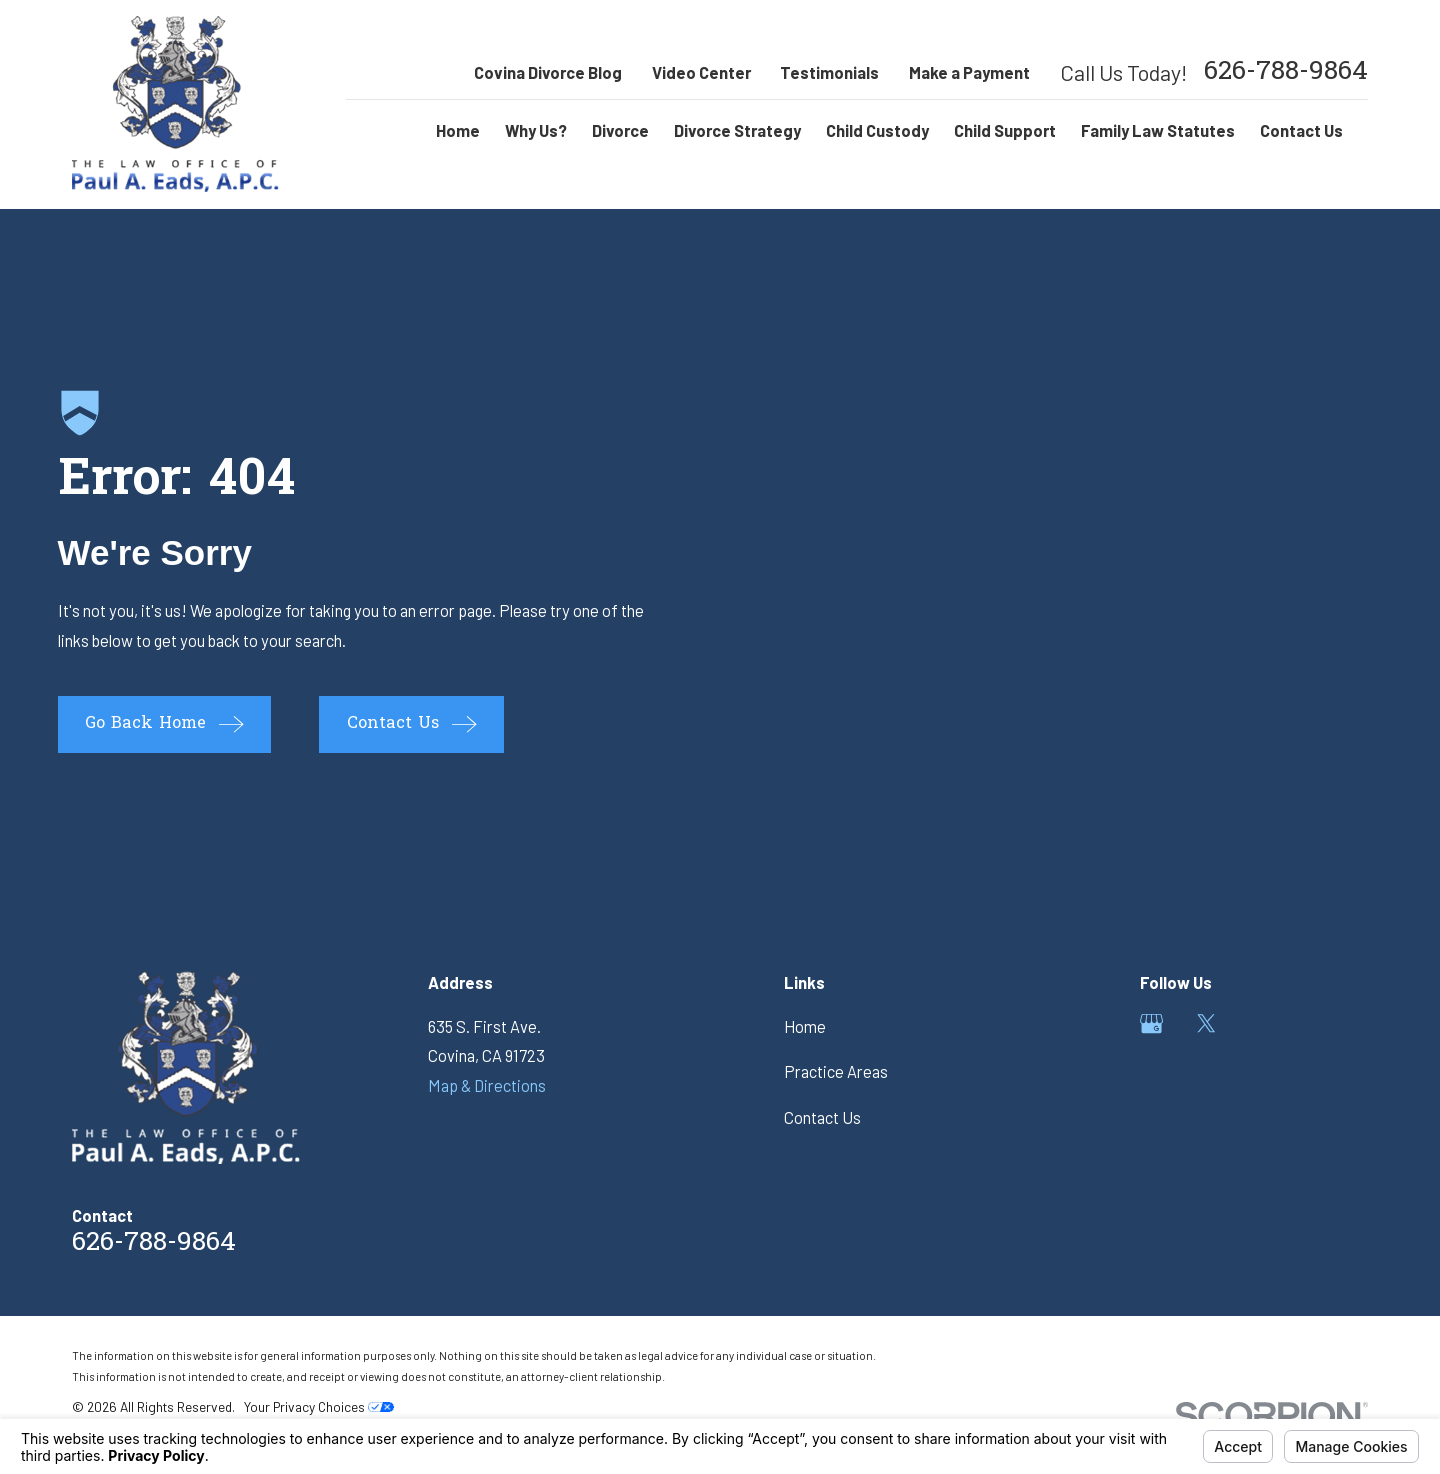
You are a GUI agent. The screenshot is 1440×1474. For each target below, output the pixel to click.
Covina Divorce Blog (548, 72)
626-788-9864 (1286, 73)
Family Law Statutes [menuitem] (1158, 130)
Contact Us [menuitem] (1301, 130)
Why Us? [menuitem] (536, 130)
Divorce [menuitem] (620, 130)
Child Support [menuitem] (1005, 130)
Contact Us (822, 1117)
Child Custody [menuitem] (877, 130)
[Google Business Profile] (1151, 1023)
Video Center (701, 72)
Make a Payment (969, 72)
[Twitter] (1206, 1023)
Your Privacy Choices (319, 1406)
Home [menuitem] (458, 130)
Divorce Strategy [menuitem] (737, 130)
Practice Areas (836, 1071)
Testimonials (829, 72)
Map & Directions (487, 1085)
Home (805, 1026)
